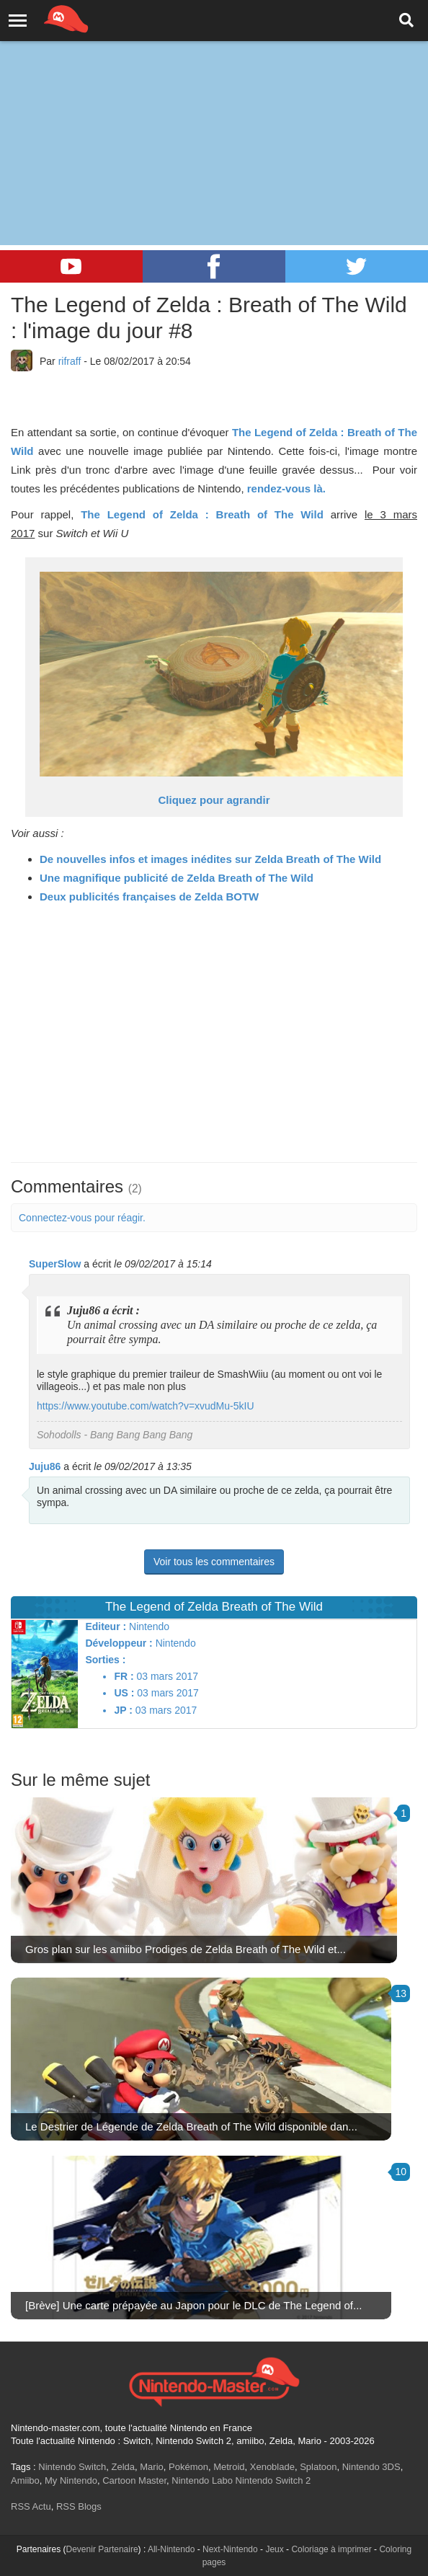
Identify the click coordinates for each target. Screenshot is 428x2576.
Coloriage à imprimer (331, 2549)
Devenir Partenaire (102, 2549)
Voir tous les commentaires (214, 1561)
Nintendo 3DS (371, 2466)
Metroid (228, 2466)
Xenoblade (272, 2466)
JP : (123, 1710)
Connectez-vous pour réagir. (82, 1217)
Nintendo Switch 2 (273, 2480)
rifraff (69, 361)
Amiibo (25, 2480)
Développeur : (118, 1643)
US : (124, 1693)
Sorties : (105, 1659)
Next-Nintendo (230, 2549)
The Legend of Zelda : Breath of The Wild (202, 514)
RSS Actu (31, 2506)
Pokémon (188, 2466)
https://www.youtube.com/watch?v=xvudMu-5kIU (145, 1406)
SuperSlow (55, 1264)
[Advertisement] (214, 108)
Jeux (274, 2549)
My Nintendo (71, 2480)
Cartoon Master (134, 2480)
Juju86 (45, 1466)
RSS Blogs (79, 2506)
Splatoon (318, 2466)
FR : (123, 1676)
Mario (152, 2466)
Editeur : (105, 1626)
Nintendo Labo (202, 2480)
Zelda (123, 2466)
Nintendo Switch (72, 2466)
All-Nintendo (171, 2549)
